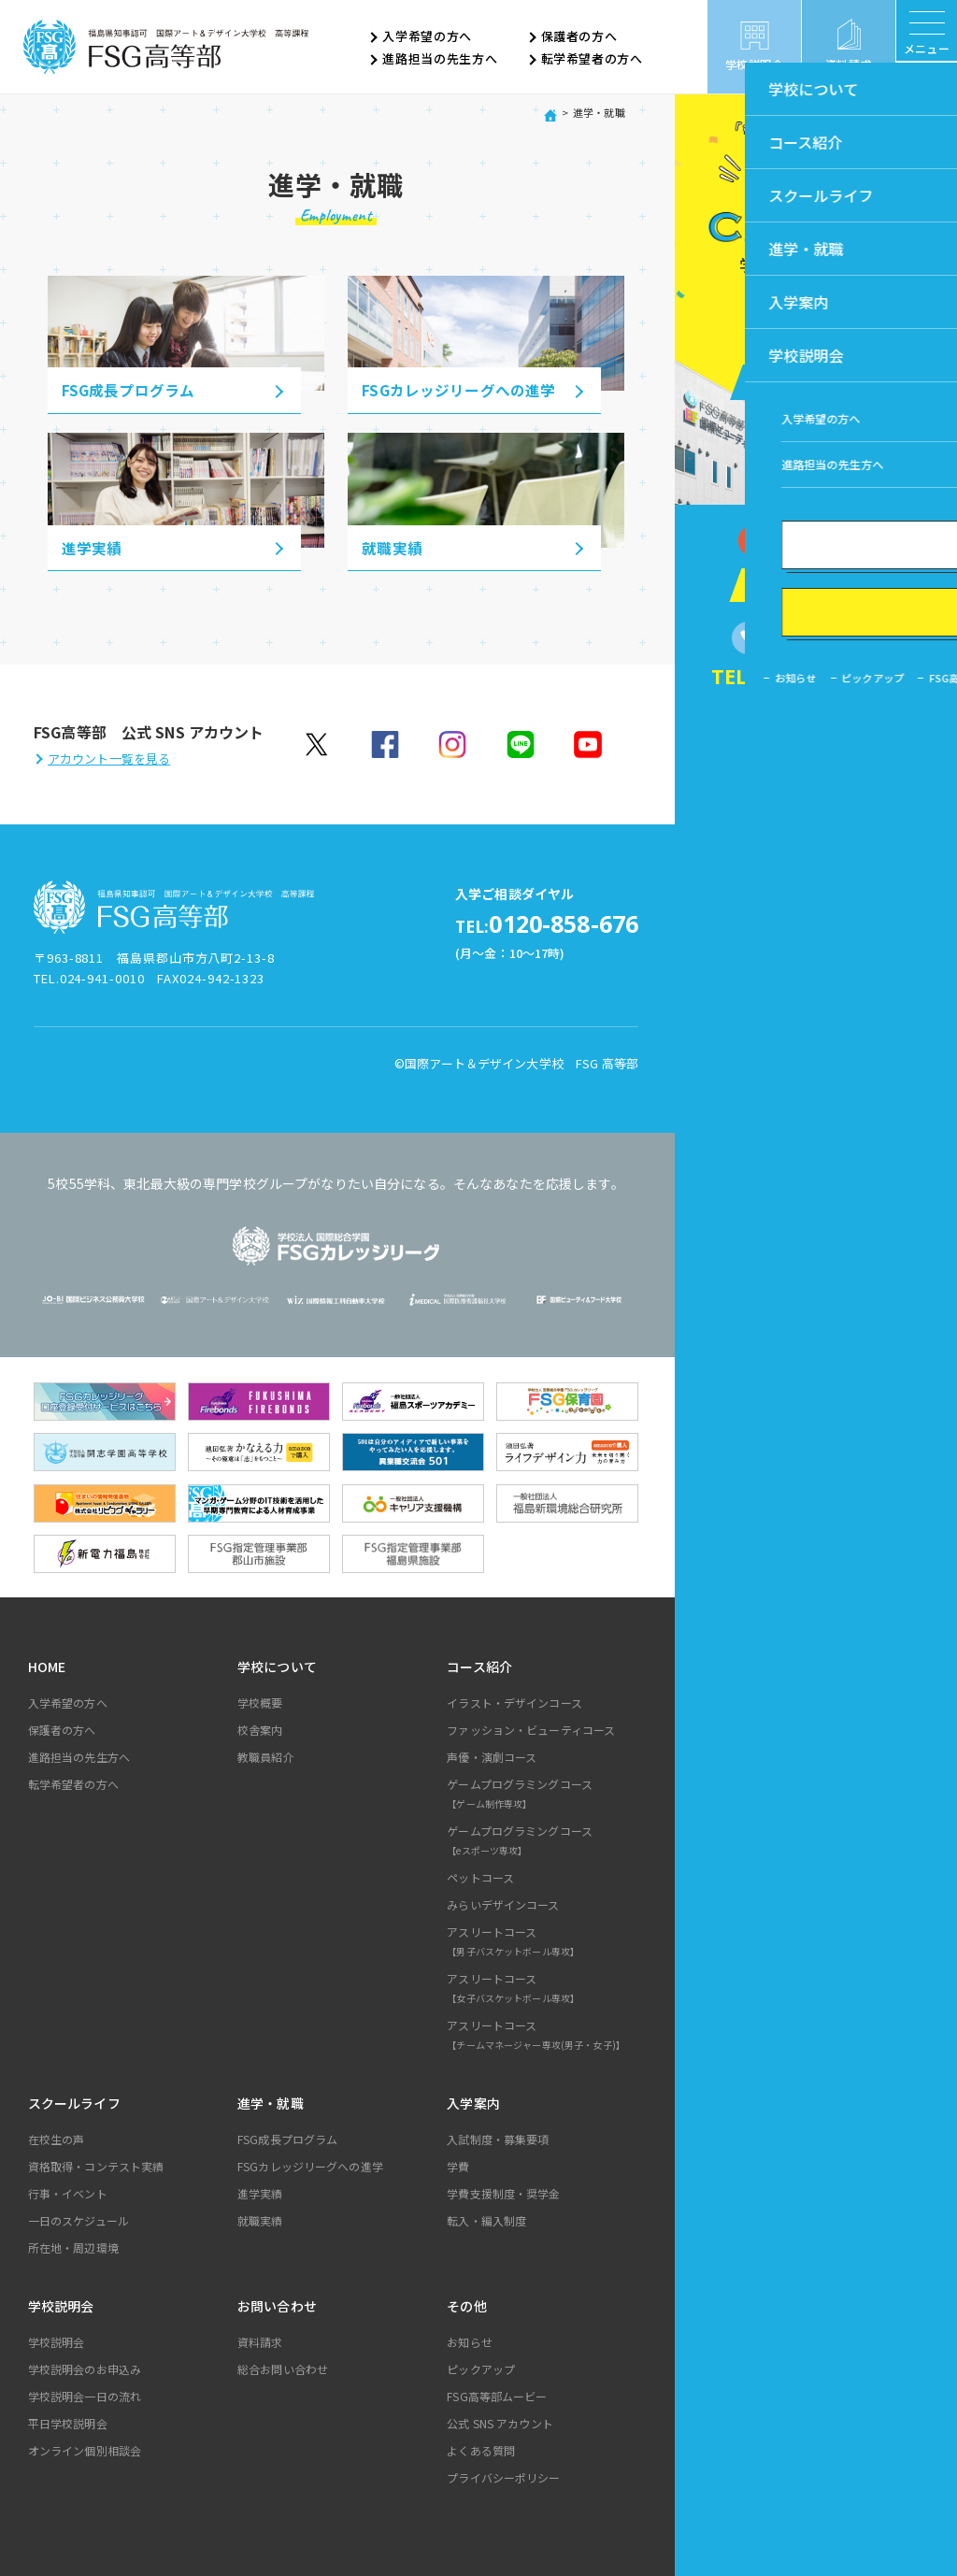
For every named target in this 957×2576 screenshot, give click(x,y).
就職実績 (260, 2218)
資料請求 (260, 2340)
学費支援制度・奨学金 (503, 2191)
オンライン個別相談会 (84, 2448)
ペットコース (480, 1875)
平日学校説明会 (67, 2421)
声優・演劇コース (491, 1755)
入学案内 (473, 2101)
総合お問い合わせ (282, 2367)
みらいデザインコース (503, 1903)
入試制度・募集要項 (498, 2137)
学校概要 (260, 1701)
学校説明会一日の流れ (84, 2394)
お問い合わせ (277, 2304)
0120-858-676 (516, 924)
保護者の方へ (579, 37)
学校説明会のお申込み (84, 2367)
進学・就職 (270, 2101)
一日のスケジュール (78, 2218)
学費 (458, 2164)
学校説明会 (61, 2304)
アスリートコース (545, 1942)
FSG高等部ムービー (497, 2394)
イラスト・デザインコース (514, 1701)
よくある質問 (481, 2448)
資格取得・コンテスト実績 (96, 2164)
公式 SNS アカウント (500, 2421)
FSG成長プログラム (287, 2137)
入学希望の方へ (427, 37)
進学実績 (260, 2191)
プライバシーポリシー (503, 2475)
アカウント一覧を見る (109, 758)
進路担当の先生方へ (439, 59)
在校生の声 (56, 2137)
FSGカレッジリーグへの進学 (310, 2164)
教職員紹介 (265, 1755)
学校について (277, 1664)
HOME (47, 1664)
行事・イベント (67, 2191)
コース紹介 (479, 1664)
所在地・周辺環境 (73, 2246)
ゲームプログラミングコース (545, 1794)
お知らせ (470, 2340)
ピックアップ (481, 2367)
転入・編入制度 (486, 2218)
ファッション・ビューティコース (531, 1728)
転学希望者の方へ (592, 59)
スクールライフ (74, 2101)
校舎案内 (260, 1728)
